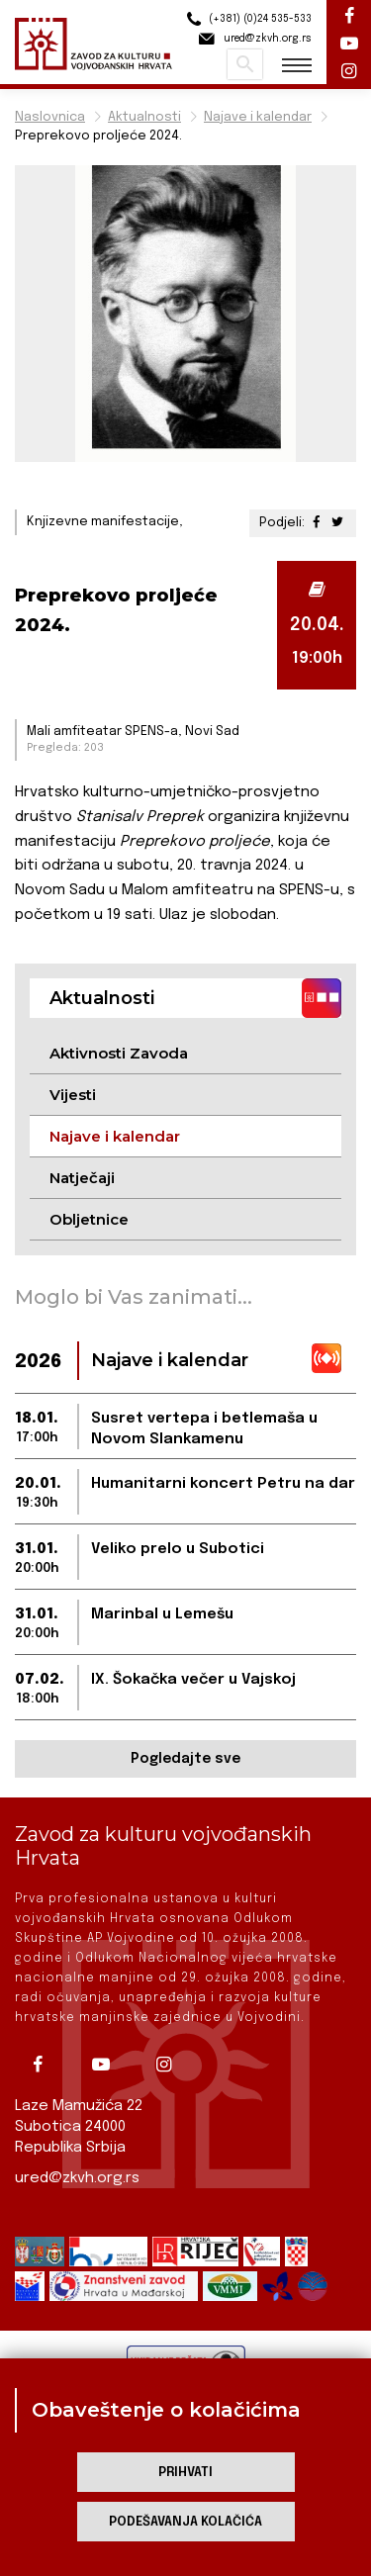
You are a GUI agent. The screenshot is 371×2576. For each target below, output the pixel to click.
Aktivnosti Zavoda (118, 1053)
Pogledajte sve (185, 1759)
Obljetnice (89, 1219)
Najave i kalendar (258, 117)
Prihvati (185, 2472)
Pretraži (245, 64)
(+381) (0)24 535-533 (246, 19)
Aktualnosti (144, 117)
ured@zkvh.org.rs (77, 2178)
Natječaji (82, 1177)
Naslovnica (50, 117)
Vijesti (72, 1094)
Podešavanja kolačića (185, 2522)
